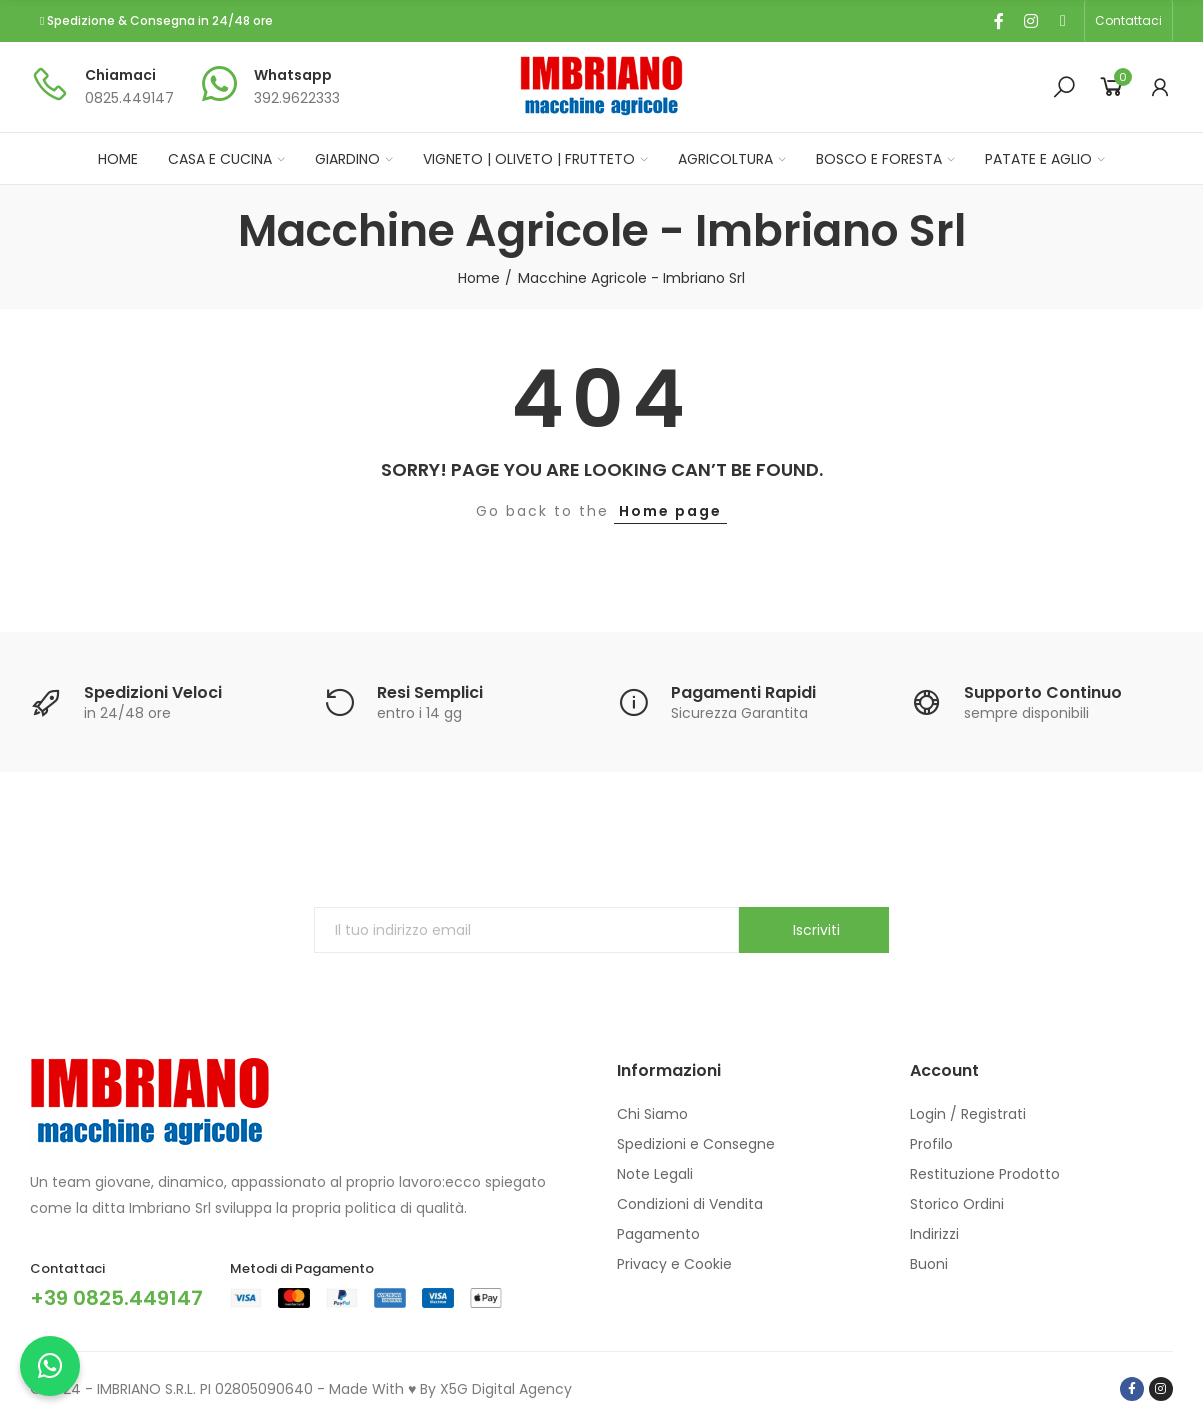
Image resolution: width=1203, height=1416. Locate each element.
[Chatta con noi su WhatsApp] (50, 1366)
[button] (1128, 21)
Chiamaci (120, 75)
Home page (670, 511)
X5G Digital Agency (506, 1389)
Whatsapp (293, 75)
